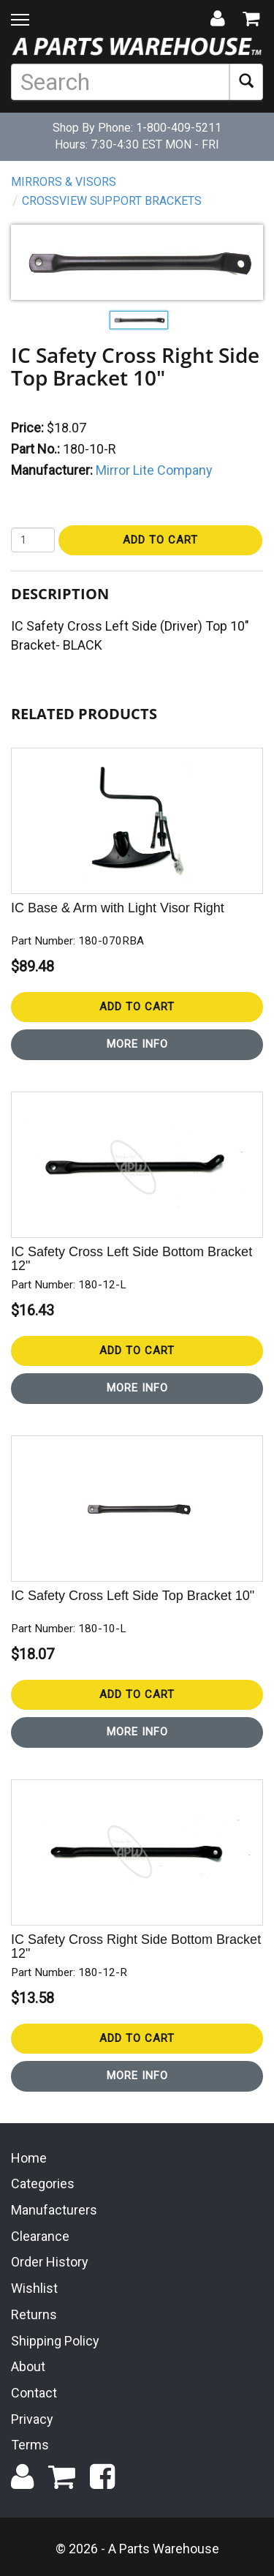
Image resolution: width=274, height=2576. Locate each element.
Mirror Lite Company (154, 470)
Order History (49, 2261)
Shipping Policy (55, 2340)
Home (29, 2158)
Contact (34, 2392)
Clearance (40, 2236)
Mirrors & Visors (63, 182)
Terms (30, 2444)
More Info (137, 1044)
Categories (43, 2183)
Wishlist (34, 2288)
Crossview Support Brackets (112, 201)
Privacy (32, 2419)
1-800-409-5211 (178, 128)
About (28, 2366)
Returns (34, 2314)
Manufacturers (54, 2210)
